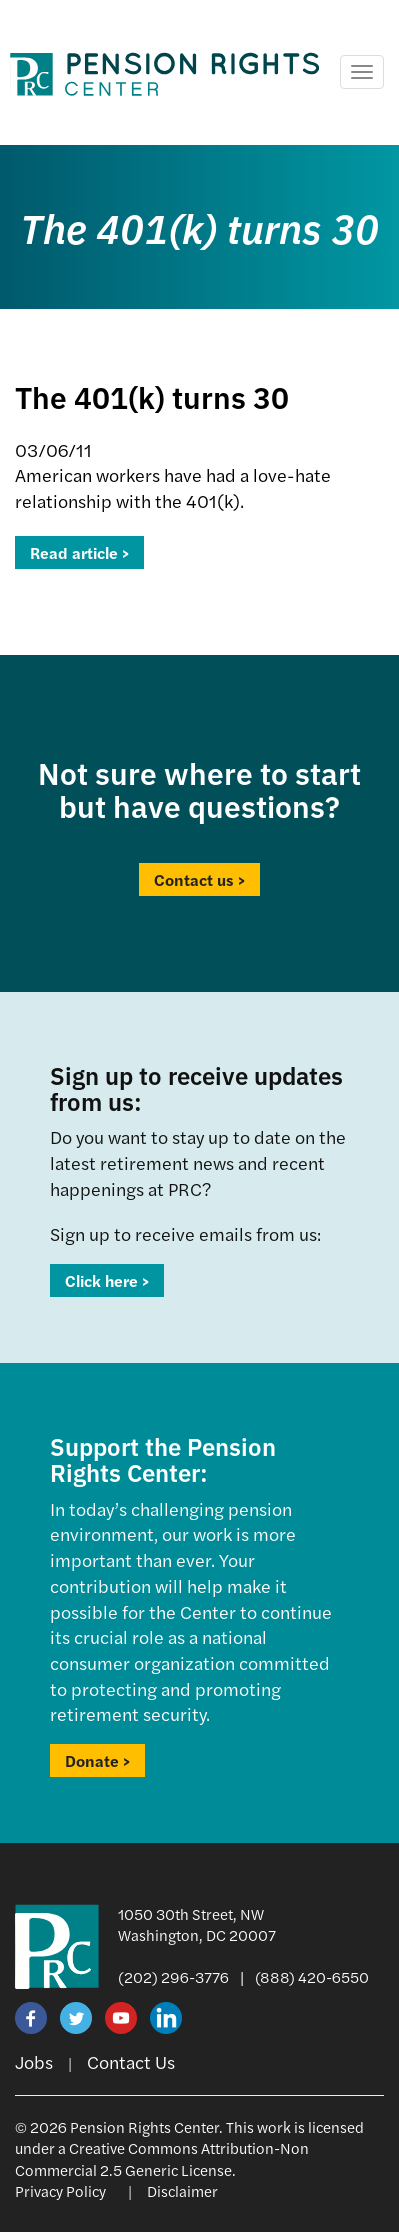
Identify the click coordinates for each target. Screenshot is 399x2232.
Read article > (79, 552)
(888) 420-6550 (312, 1976)
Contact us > (199, 879)
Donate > (97, 1760)
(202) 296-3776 (173, 1976)
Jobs (34, 2061)
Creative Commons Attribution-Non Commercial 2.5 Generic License (162, 2158)
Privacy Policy (60, 2190)
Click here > (107, 1280)
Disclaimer (182, 2190)
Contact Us (131, 2061)
